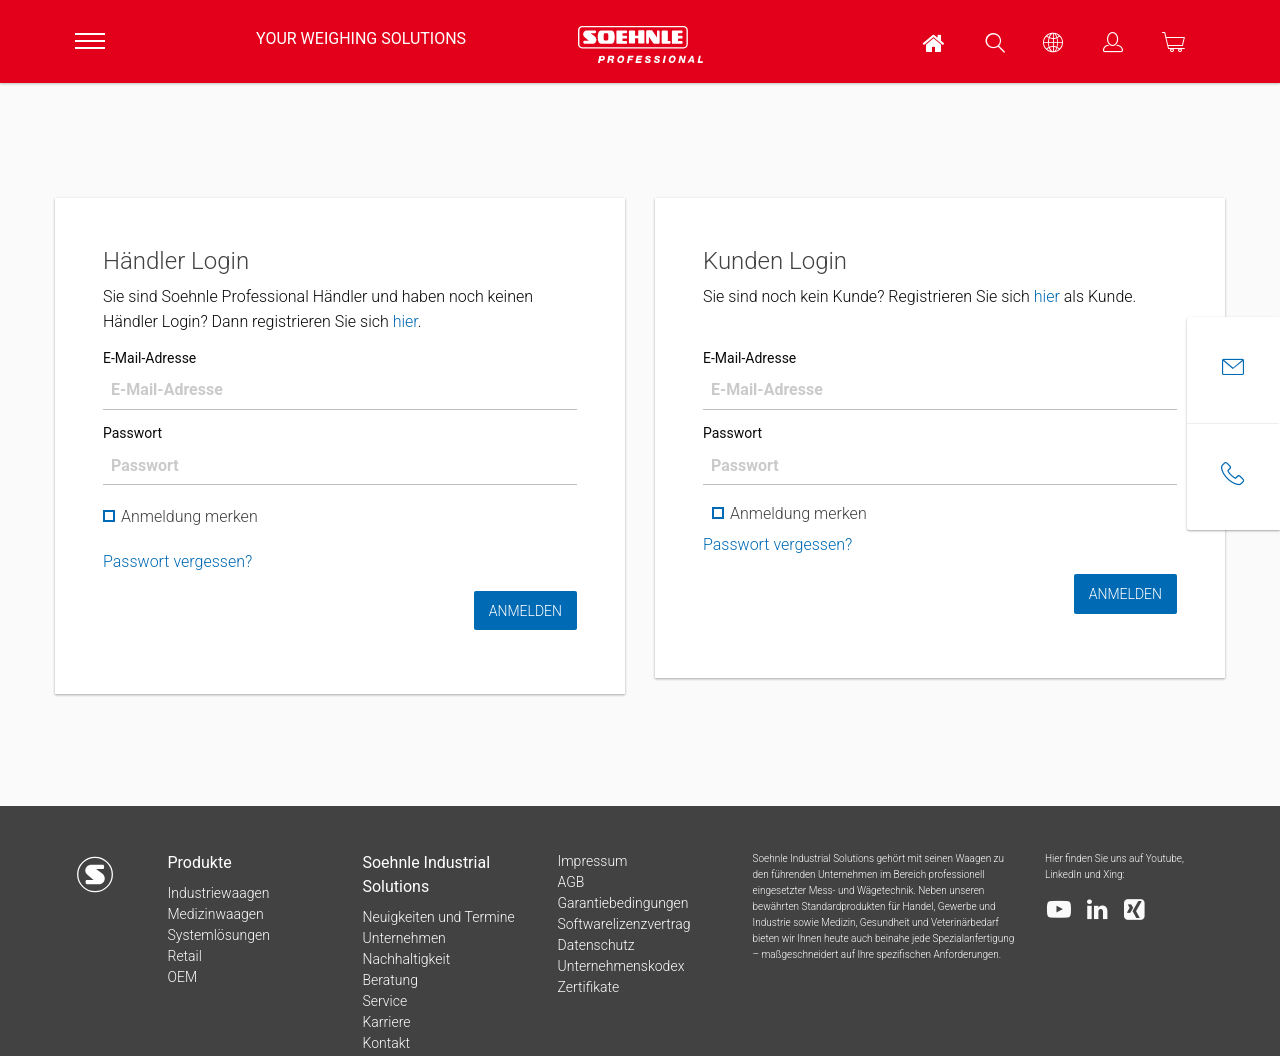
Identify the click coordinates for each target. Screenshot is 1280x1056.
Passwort (132, 433)
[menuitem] (935, 41)
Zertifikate (588, 987)
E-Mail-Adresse (149, 358)
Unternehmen (403, 938)
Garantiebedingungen (622, 903)
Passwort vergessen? (177, 561)
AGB (570, 882)
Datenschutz (595, 945)
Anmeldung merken (180, 517)
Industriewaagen (218, 893)
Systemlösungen (218, 935)
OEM (182, 977)
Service (384, 1001)
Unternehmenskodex (620, 966)
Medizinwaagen (215, 914)
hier (405, 321)
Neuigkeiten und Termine (438, 917)
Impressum (592, 861)
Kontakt (386, 1043)
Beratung (389, 980)
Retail (184, 956)
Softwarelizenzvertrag (623, 924)
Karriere (386, 1022)
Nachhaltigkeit (406, 959)
